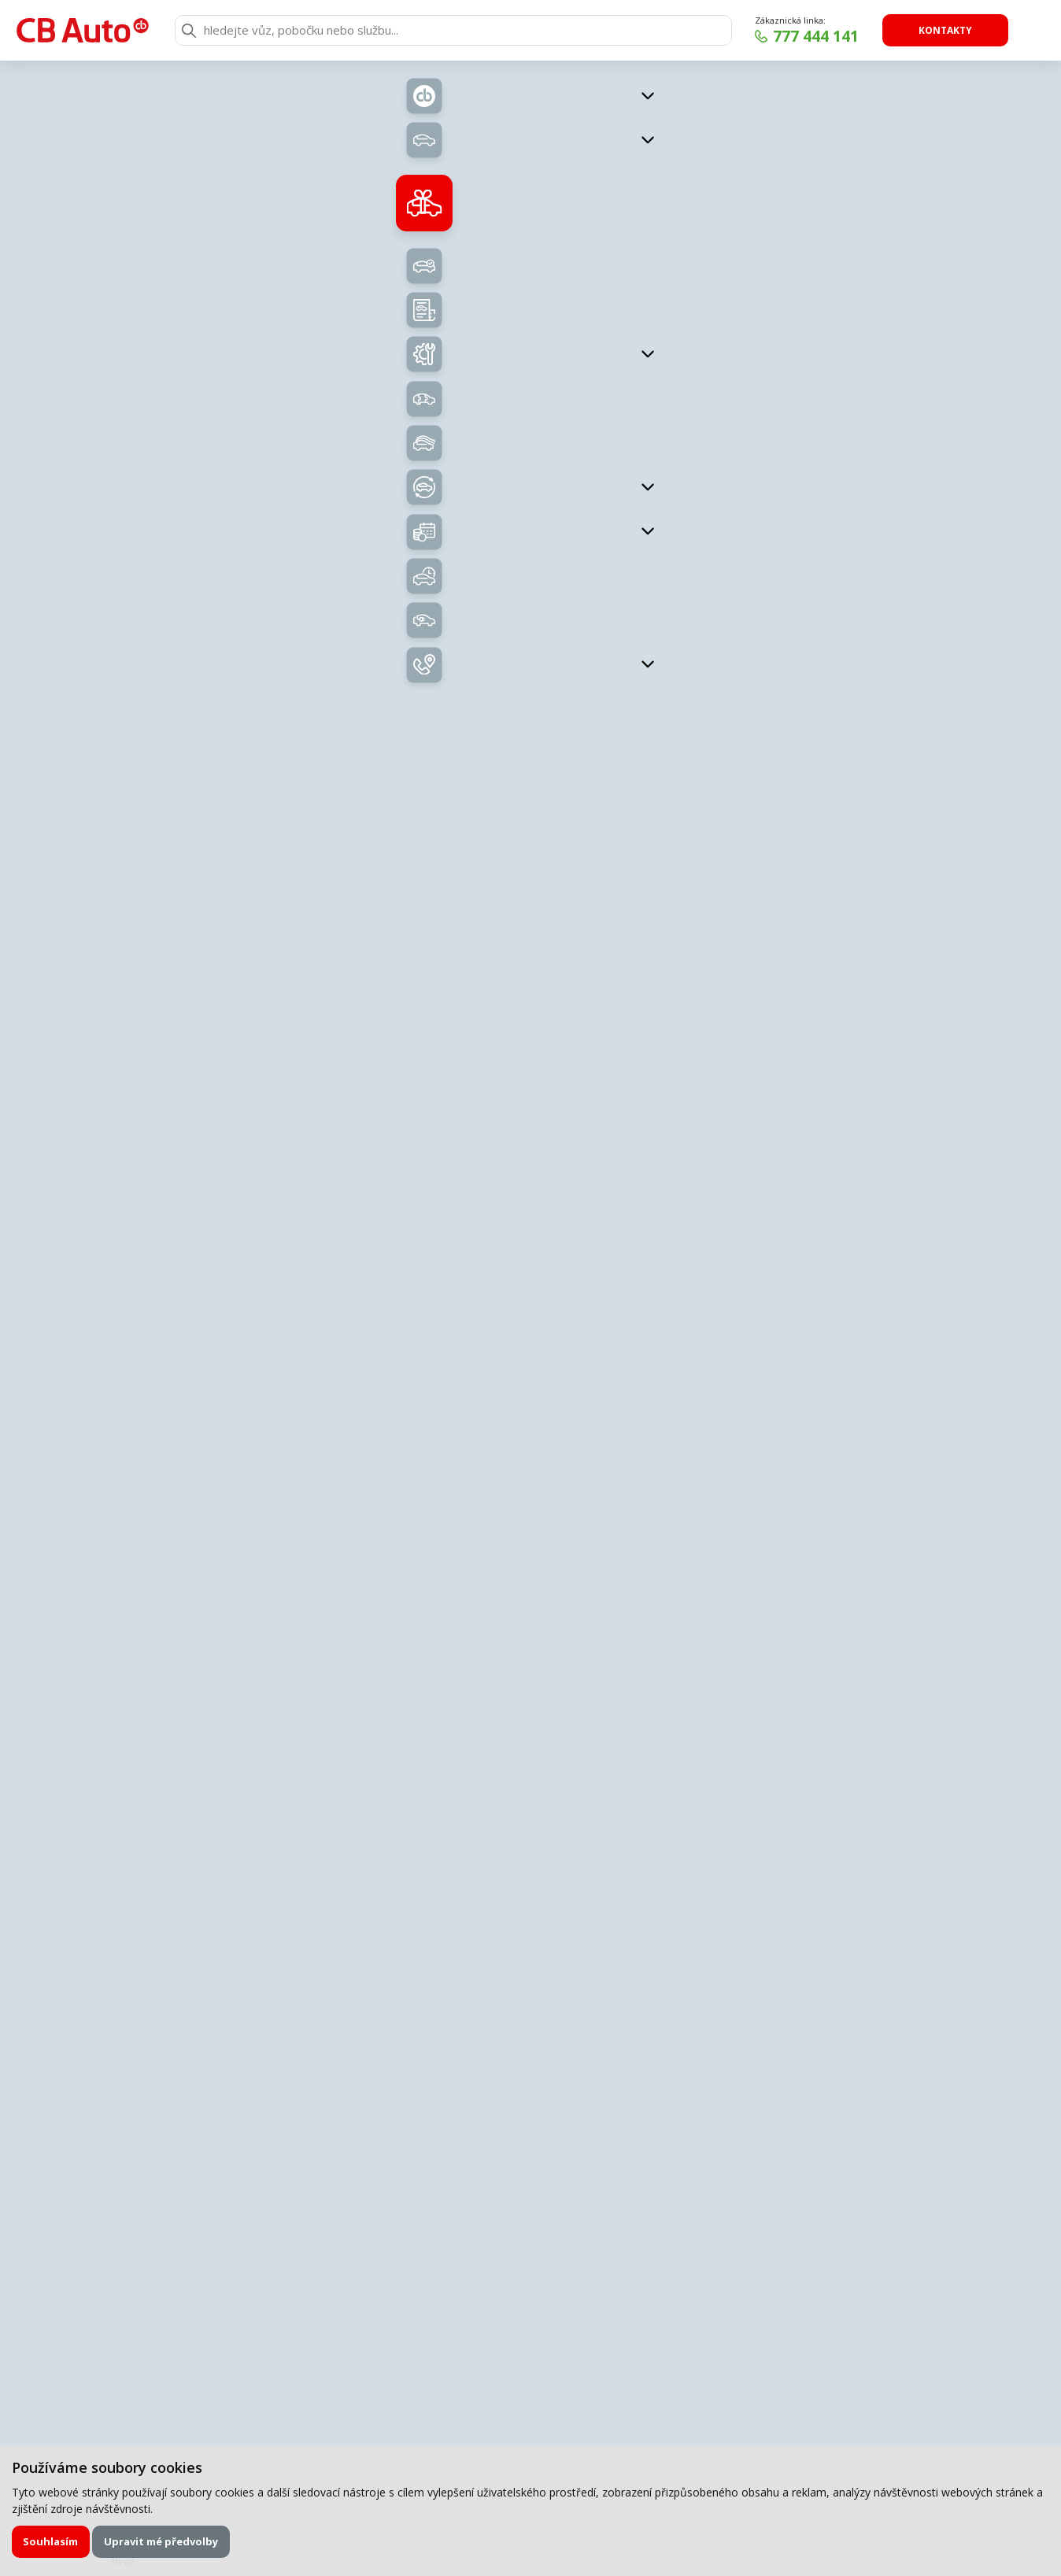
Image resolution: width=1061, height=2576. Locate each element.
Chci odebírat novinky (911, 2357)
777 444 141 (816, 36)
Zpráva (335, 1910)
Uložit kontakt (872, 1185)
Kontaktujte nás (862, 708)
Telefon (604, 1850)
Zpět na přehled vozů (237, 104)
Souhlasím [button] (50, 2541)
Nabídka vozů (419, 530)
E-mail (334, 1850)
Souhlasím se (439, 2106)
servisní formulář (523, 1763)
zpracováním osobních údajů (472, 2106)
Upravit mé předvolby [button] (161, 2541)
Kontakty (945, 30)
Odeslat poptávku (721, 2106)
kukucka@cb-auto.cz (872, 1388)
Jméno (335, 1789)
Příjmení (606, 1789)
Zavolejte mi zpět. (437, 1672)
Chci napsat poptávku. (709, 1672)
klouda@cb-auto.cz (871, 1162)
